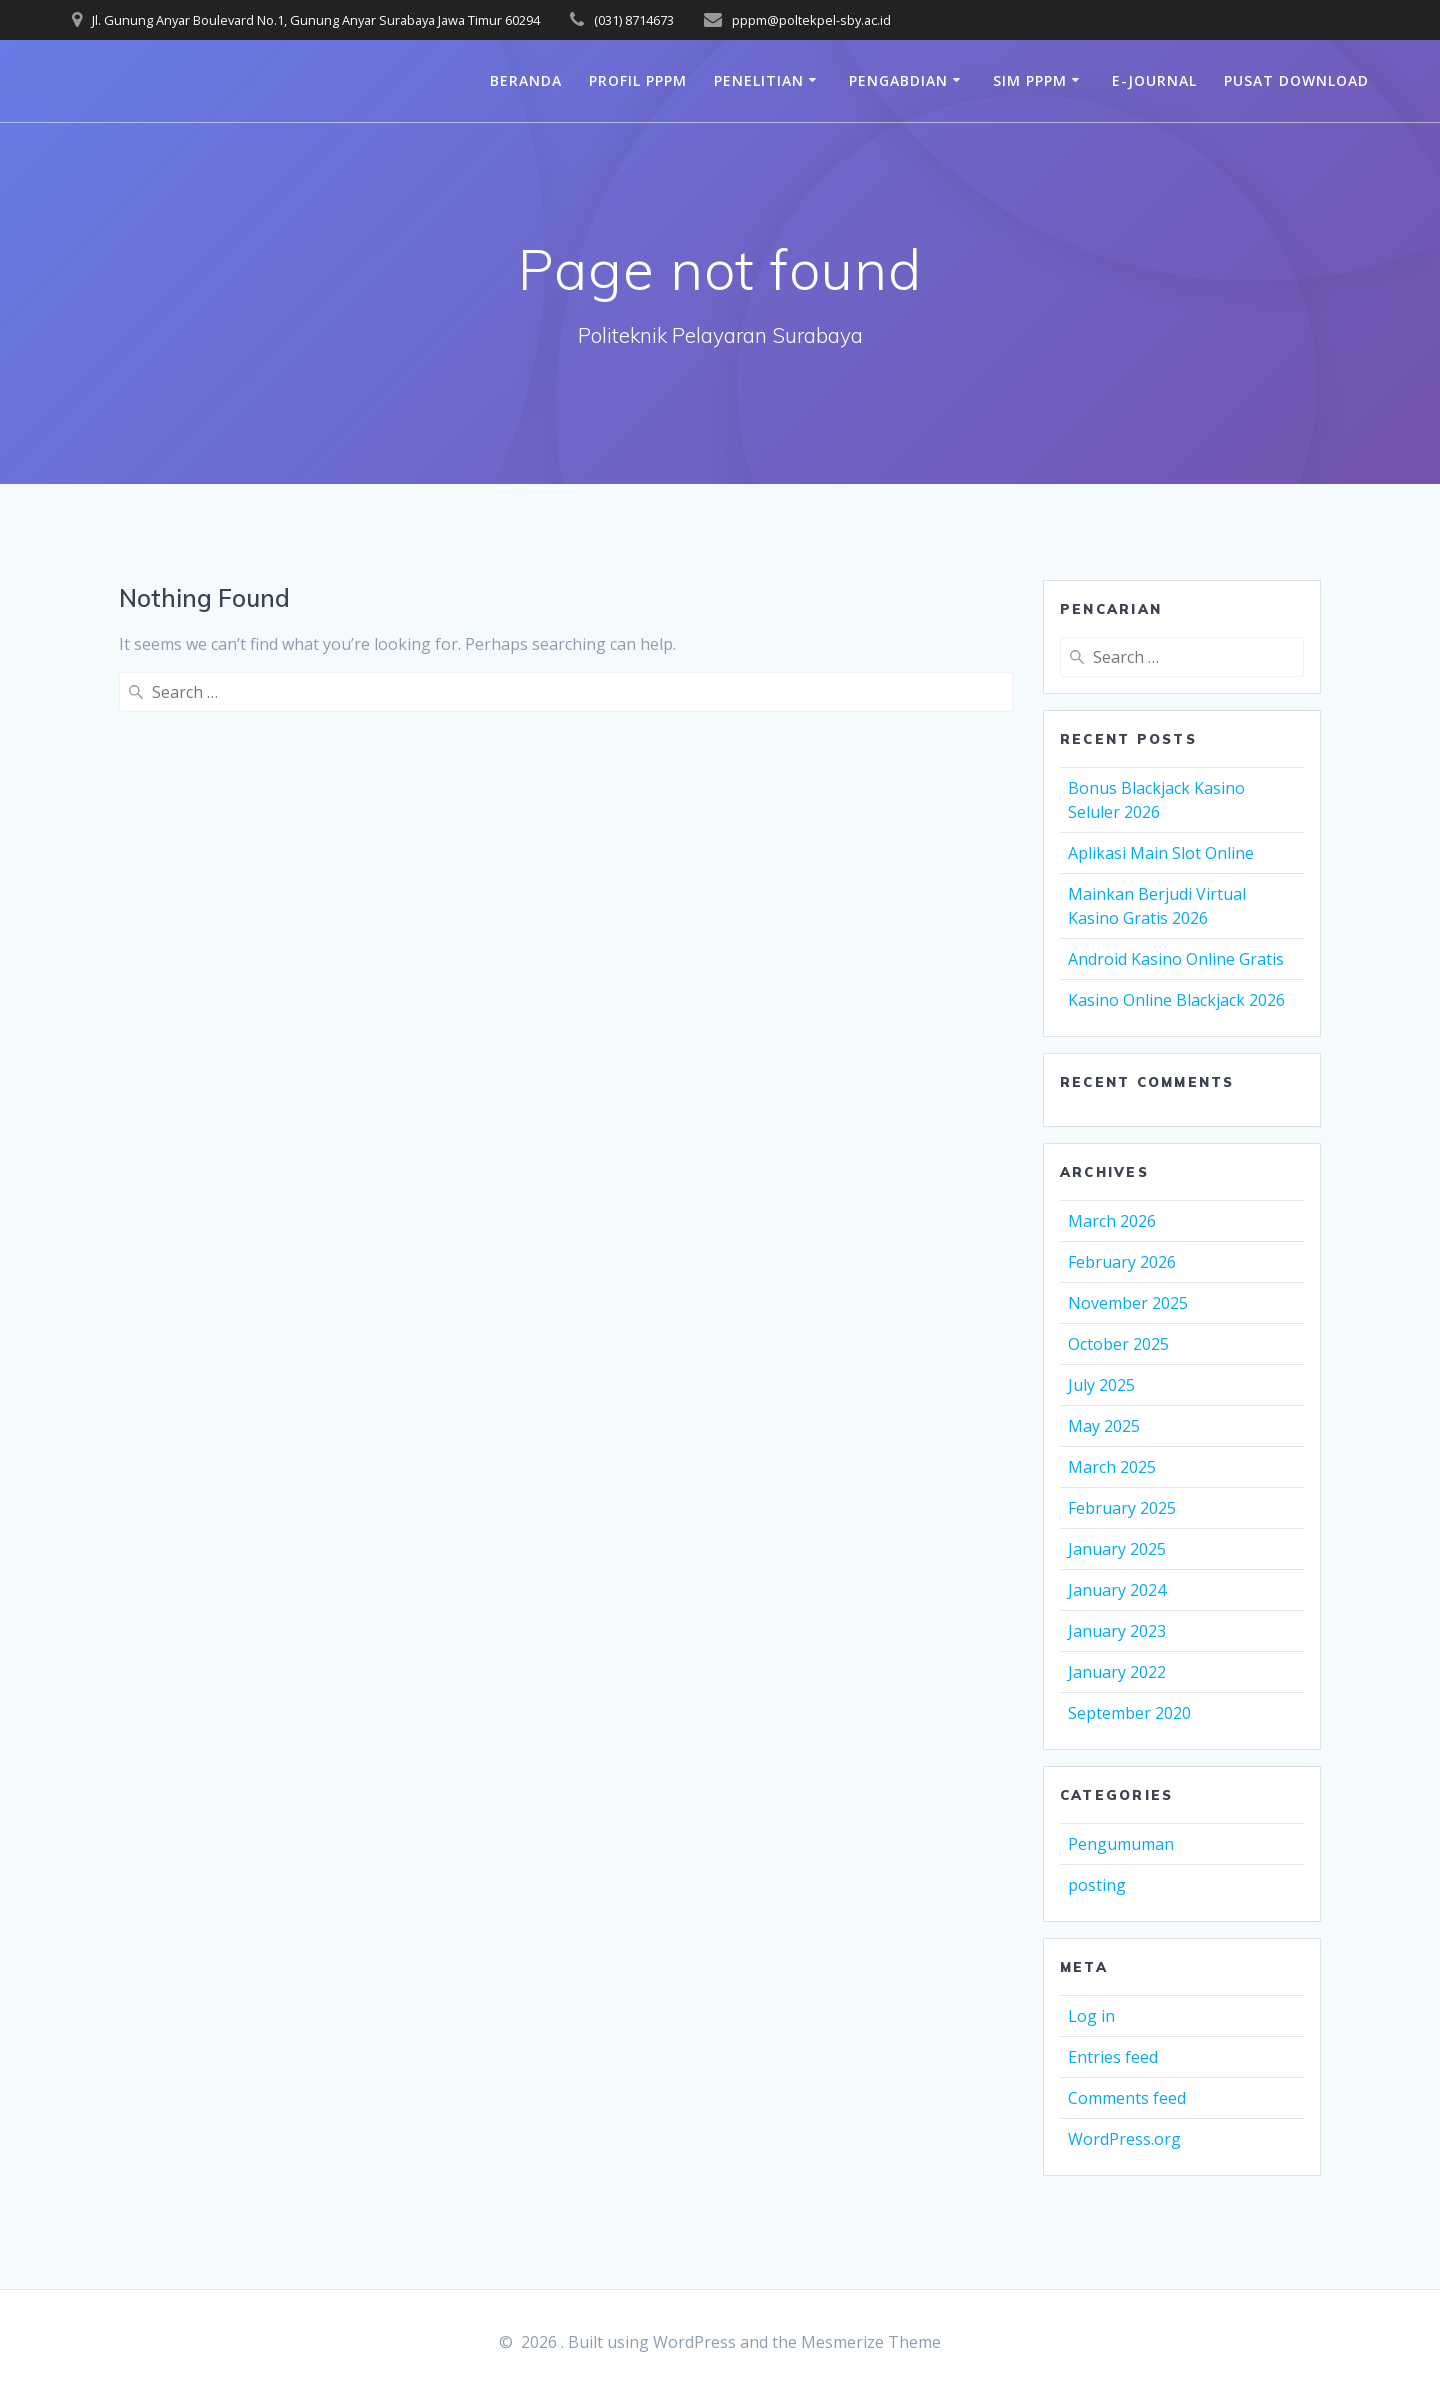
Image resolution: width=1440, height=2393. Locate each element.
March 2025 (1112, 1467)
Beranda (526, 80)
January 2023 (1117, 1631)
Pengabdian (898, 80)
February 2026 (1122, 1262)
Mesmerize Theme (871, 2342)
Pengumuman (1121, 1844)
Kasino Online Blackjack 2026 (1176, 1000)
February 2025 (1122, 1508)
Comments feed (1127, 2098)
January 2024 (1117, 1590)
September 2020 (1129, 1713)
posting (1097, 1885)
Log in (1091, 2016)
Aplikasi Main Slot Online (1161, 853)
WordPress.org (1124, 2139)
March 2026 (1112, 1221)
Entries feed (1113, 2057)
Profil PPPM (638, 80)
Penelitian (759, 80)
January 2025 (1117, 1549)
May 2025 (1104, 1426)
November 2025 (1128, 1303)
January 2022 (1117, 1672)
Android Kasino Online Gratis (1176, 959)
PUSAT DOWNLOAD (1296, 80)
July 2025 (1101, 1385)
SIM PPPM (1030, 80)
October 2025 (1118, 1344)
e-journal (1154, 80)
